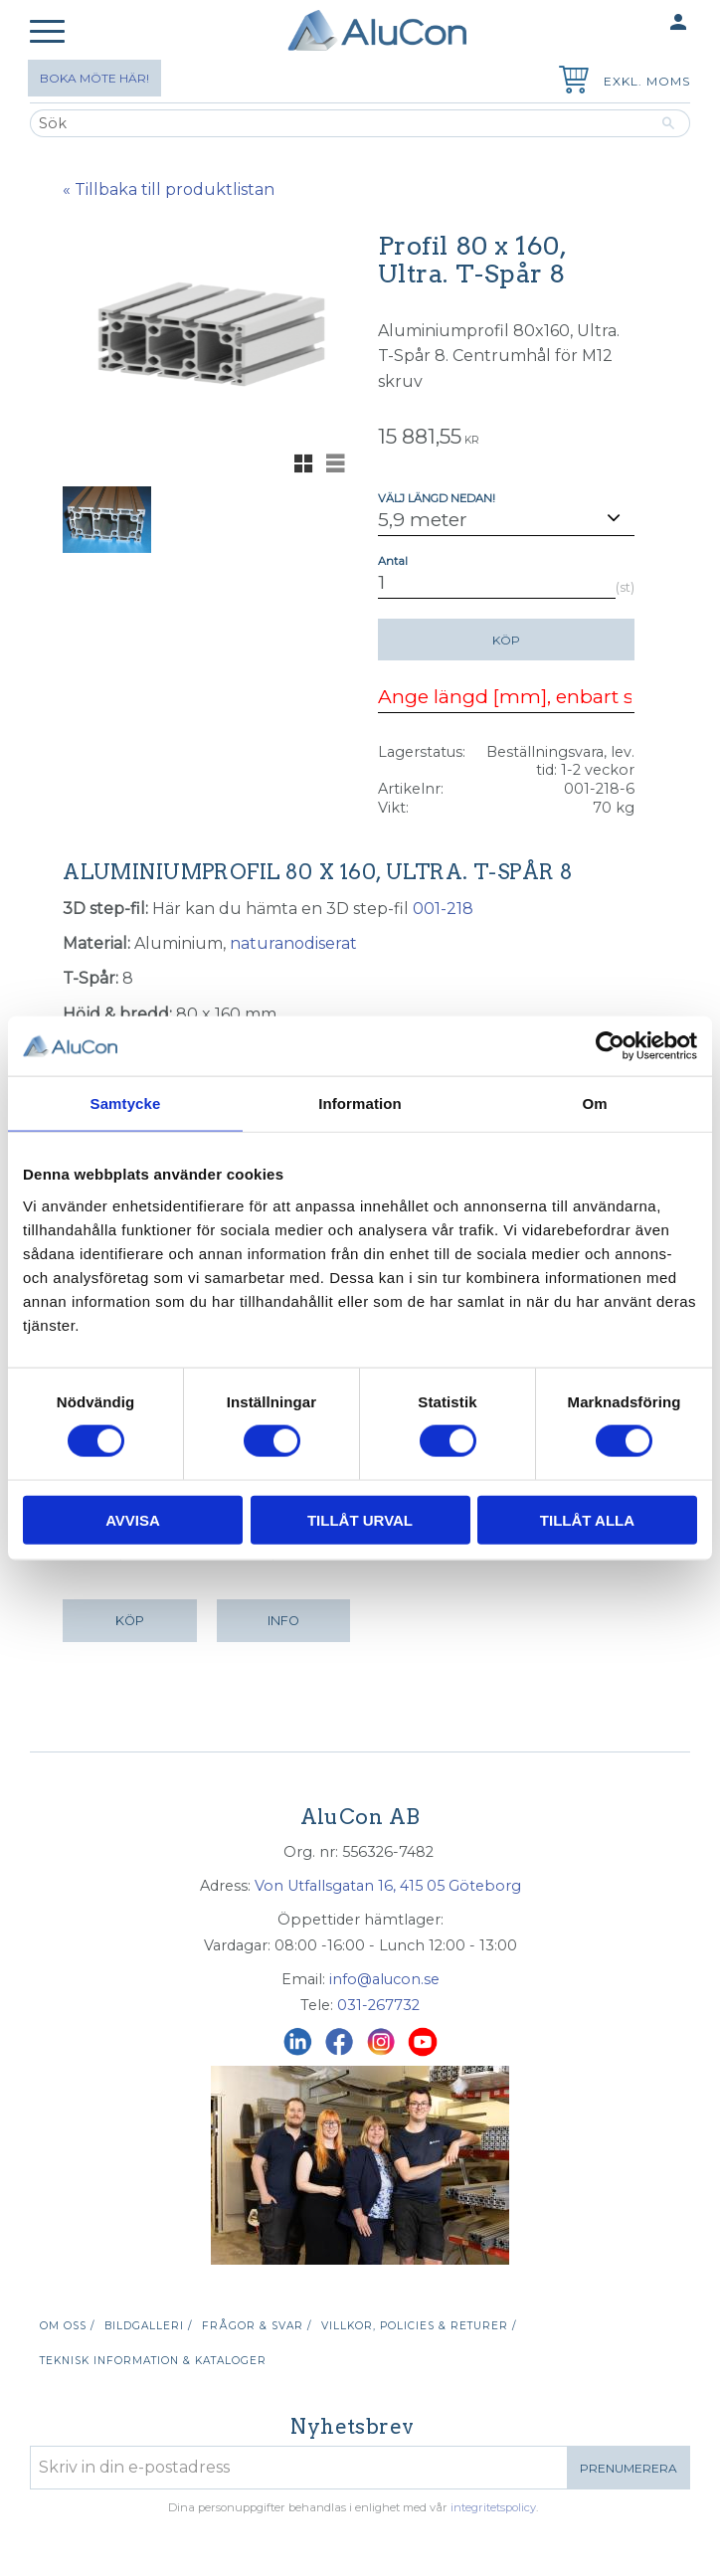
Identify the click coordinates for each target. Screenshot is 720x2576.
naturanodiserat (293, 943)
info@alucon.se (384, 1979)
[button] (47, 32)
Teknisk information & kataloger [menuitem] (153, 2360)
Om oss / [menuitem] (67, 2325)
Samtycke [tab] (125, 1103)
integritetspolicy (493, 2507)
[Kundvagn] (570, 82)
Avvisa (132, 1519)
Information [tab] (360, 1103)
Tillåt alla (587, 1519)
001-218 (443, 908)
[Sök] (668, 123)
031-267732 (378, 2005)
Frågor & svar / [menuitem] (256, 2325)
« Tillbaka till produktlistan (168, 189)
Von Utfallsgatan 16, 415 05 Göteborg (388, 1886)
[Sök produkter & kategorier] (338, 123)
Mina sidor (639, 23)
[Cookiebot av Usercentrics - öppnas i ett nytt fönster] (610, 1046)
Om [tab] (594, 1103)
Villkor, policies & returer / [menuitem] (418, 2325)
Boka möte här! (94, 78)
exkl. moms (647, 81)
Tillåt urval (360, 1519)
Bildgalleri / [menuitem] (148, 2325)
